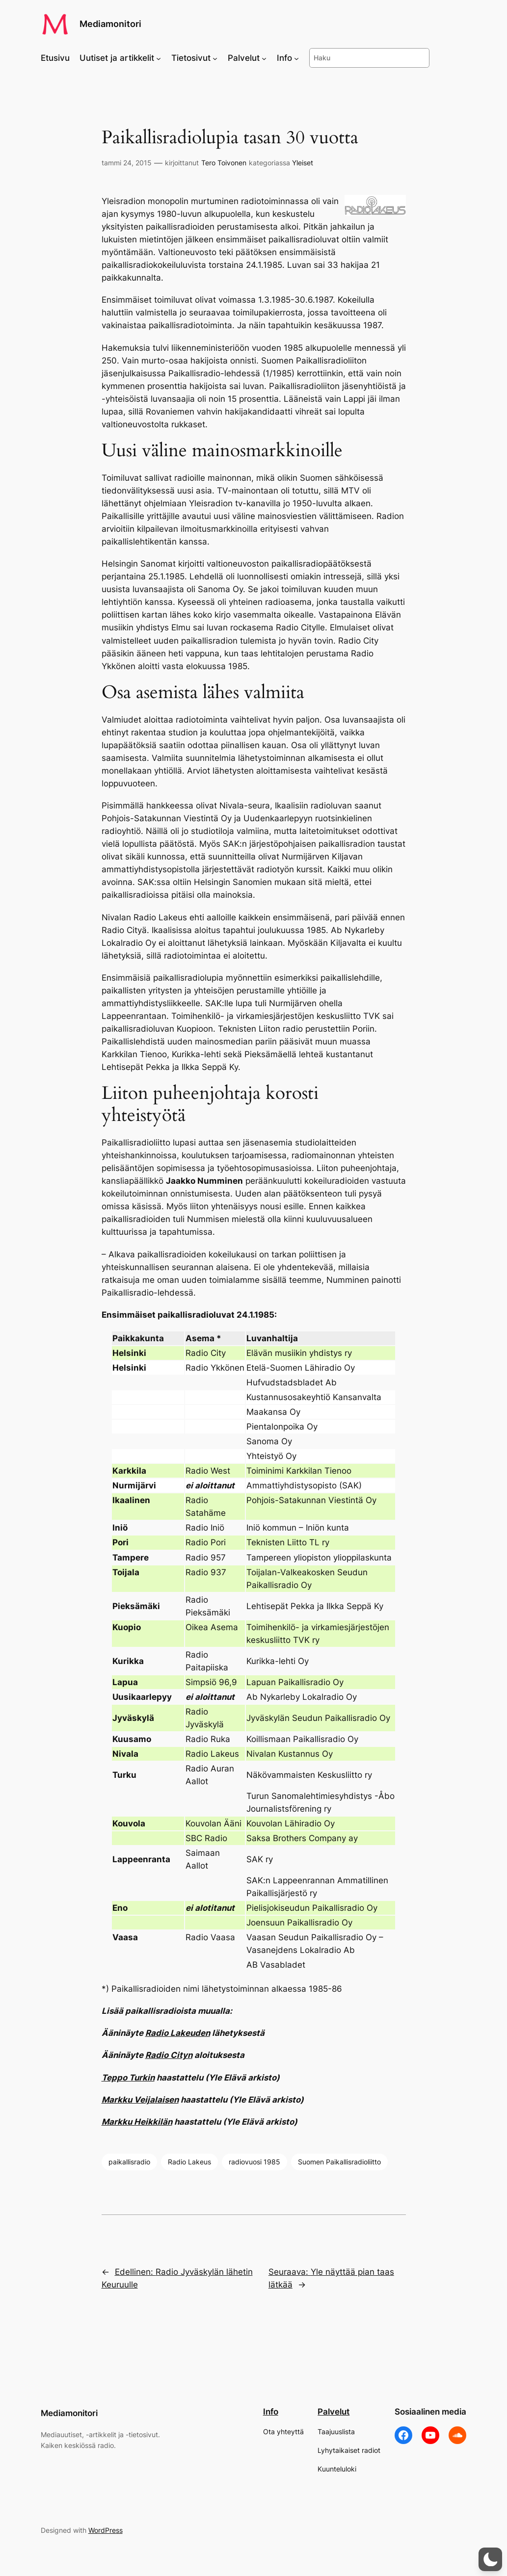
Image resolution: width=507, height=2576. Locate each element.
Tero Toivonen (223, 162)
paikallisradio (129, 2162)
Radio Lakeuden (177, 2033)
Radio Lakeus (189, 2162)
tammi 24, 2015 (127, 162)
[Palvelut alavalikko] (264, 57)
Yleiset (302, 162)
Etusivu (55, 58)
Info (270, 2412)
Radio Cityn (168, 2055)
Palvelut (333, 2412)
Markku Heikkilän (137, 2122)
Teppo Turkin (128, 2077)
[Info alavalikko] (296, 57)
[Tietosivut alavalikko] (215, 57)
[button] (490, 2559)
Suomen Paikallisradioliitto (339, 2162)
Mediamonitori (110, 24)
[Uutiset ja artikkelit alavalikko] (158, 57)
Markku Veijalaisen (140, 2100)
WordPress (105, 2530)
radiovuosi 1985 (254, 2162)
